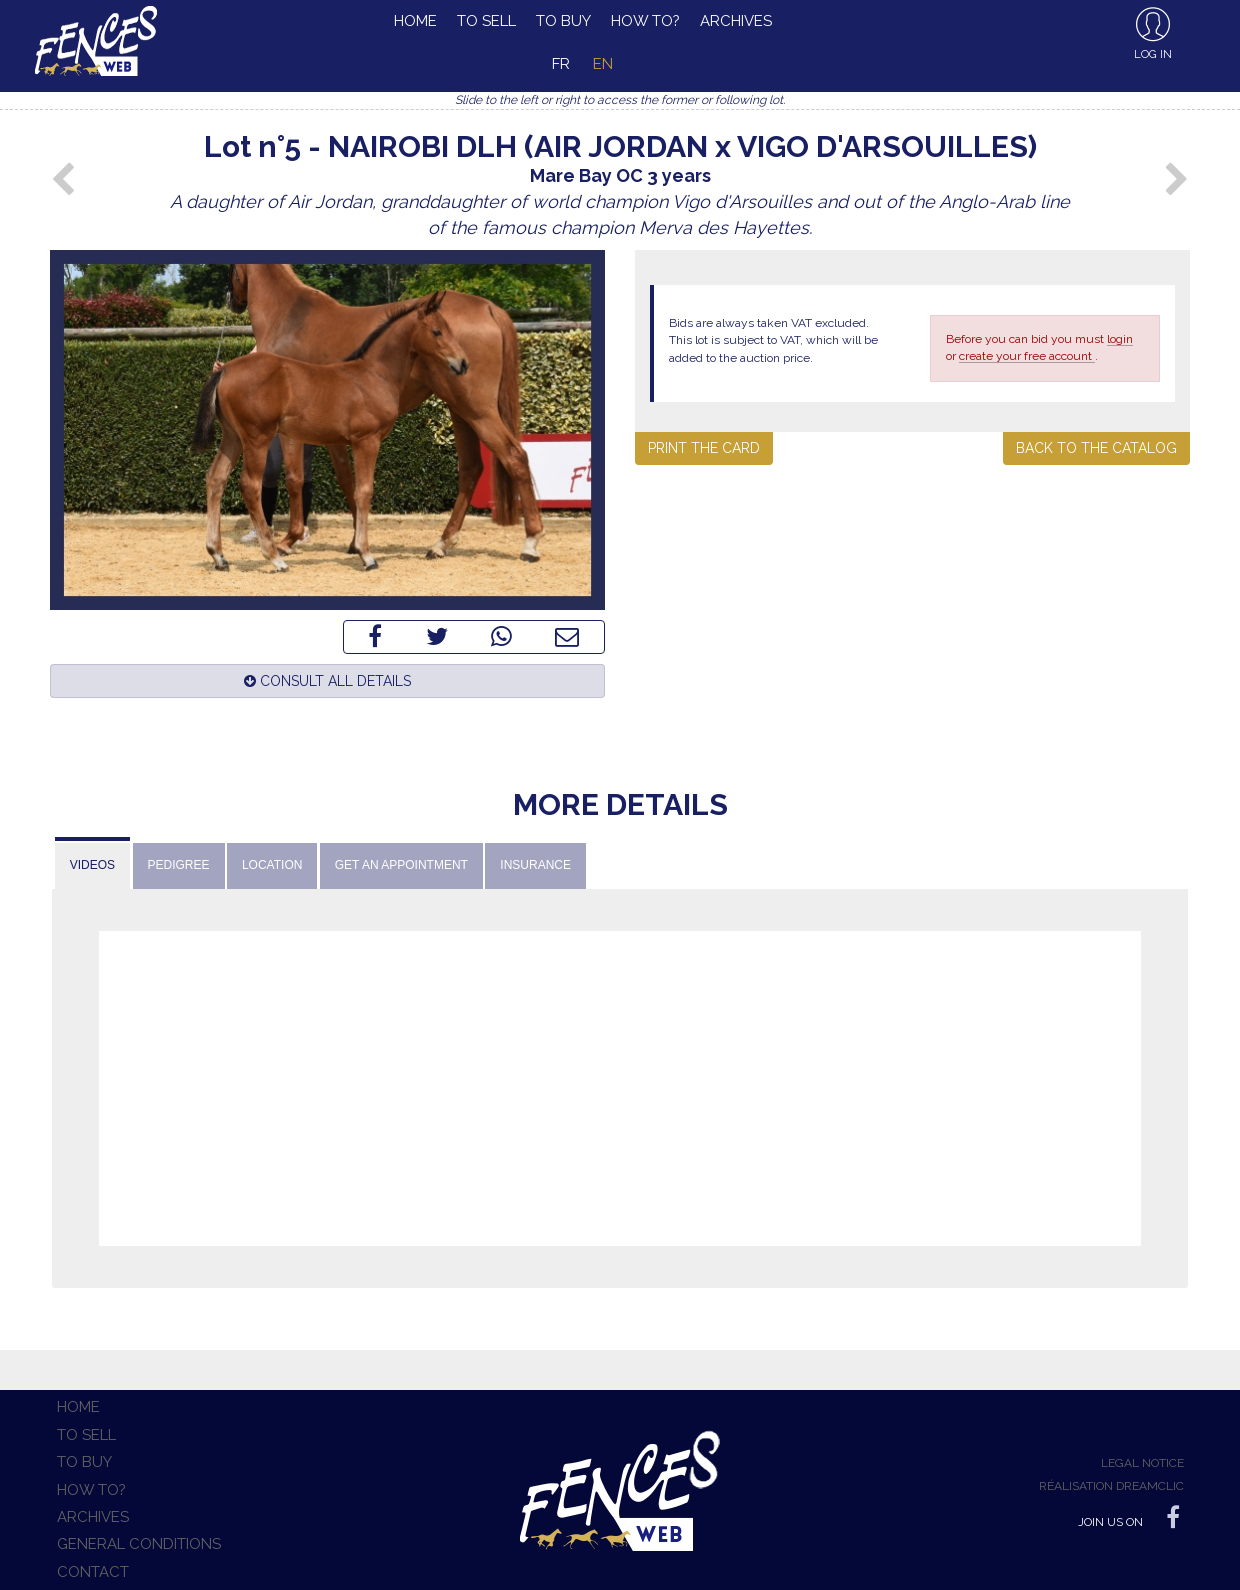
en (603, 64)
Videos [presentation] (92, 865)
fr (561, 64)
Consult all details (327, 681)
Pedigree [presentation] (179, 865)
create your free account (1027, 356)
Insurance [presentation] (535, 865)
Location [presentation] (272, 865)
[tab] (92, 863)
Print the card (704, 448)
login (1120, 339)
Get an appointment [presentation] (401, 865)
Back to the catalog (1096, 448)
